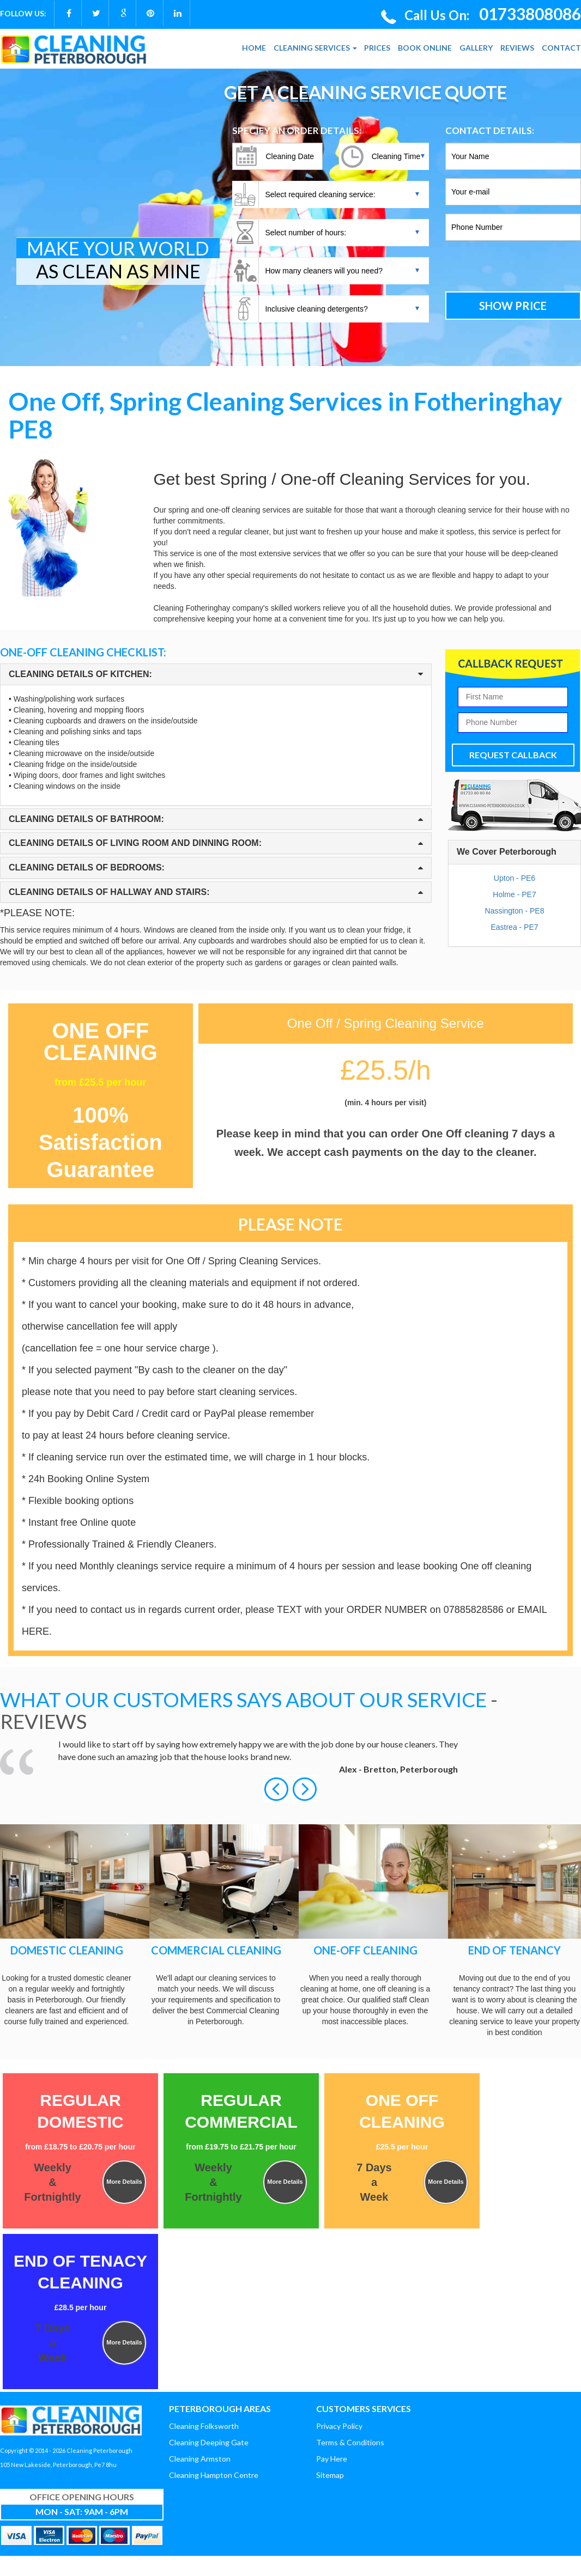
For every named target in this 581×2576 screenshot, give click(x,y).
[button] (277, 1788)
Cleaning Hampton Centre (213, 2475)
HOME (254, 47)
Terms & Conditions (350, 2442)
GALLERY (476, 47)
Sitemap (330, 2475)
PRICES (377, 47)
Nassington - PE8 (514, 910)
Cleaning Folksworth (204, 2426)
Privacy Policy (339, 2426)
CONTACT (561, 47)
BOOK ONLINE (425, 47)
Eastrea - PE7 (514, 927)
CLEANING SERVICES (315, 47)
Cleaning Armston (200, 2458)
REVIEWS (517, 47)
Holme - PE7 (514, 894)
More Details (124, 2181)
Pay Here (331, 2458)
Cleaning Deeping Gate (209, 2442)
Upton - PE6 (514, 878)
